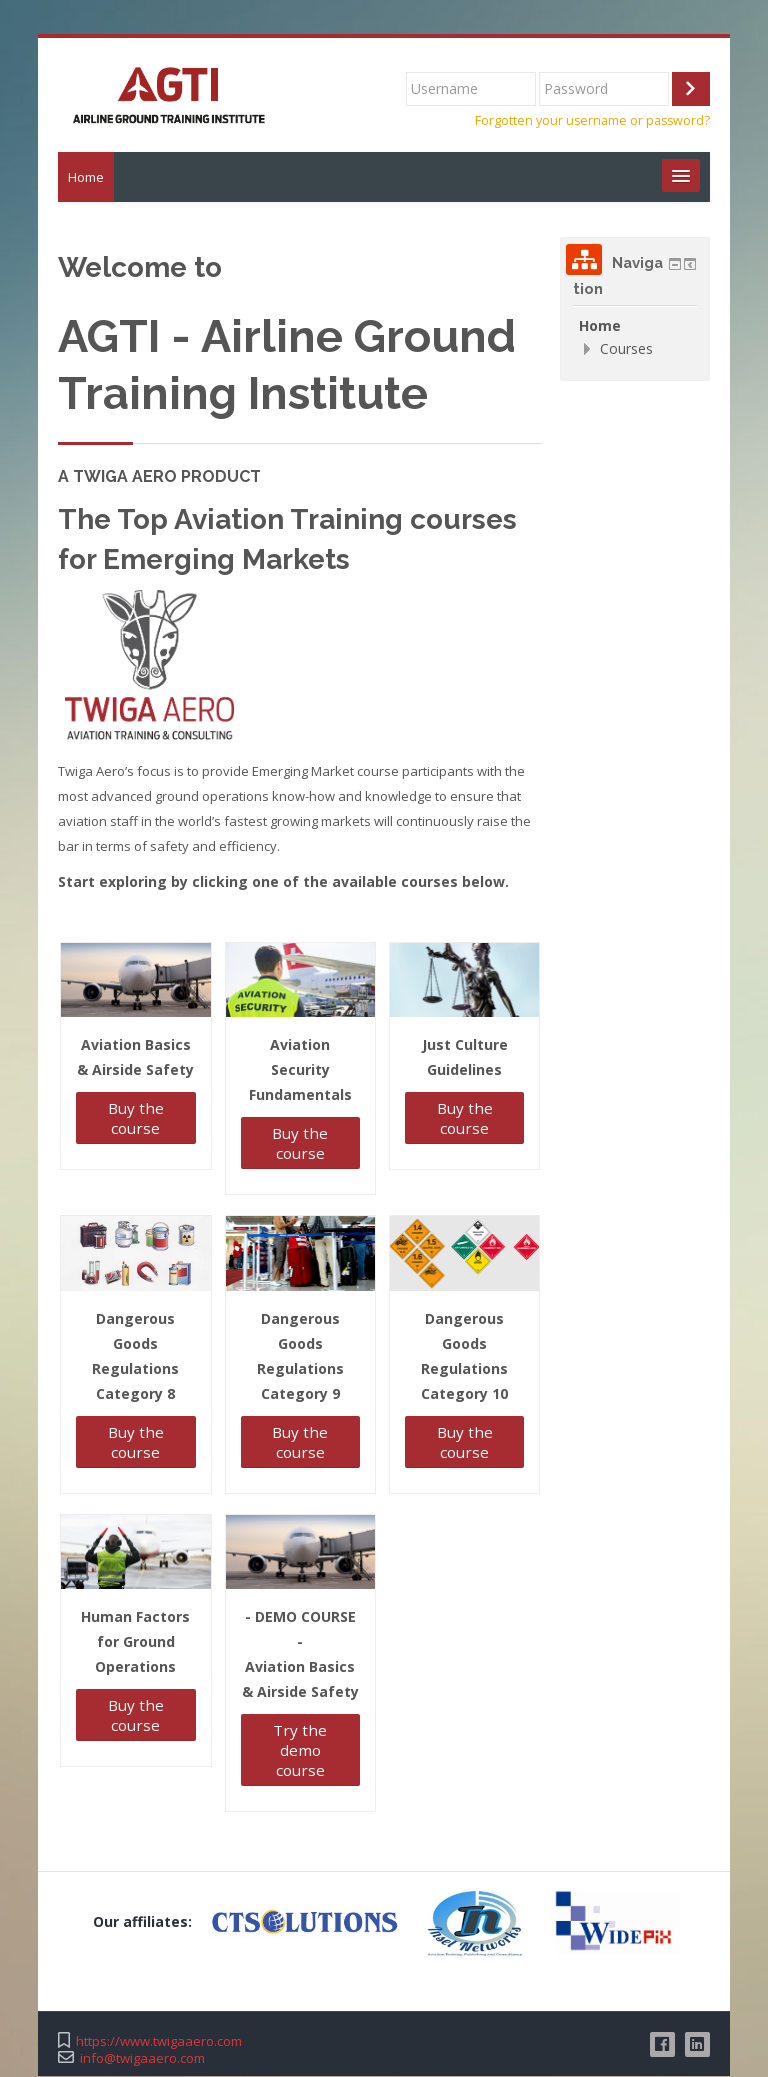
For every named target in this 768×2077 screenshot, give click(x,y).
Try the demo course (300, 1752)
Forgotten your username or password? (592, 121)
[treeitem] (634, 327)
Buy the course (136, 1119)
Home (86, 178)
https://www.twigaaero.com (159, 2042)
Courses (626, 349)
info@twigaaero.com (142, 2059)
